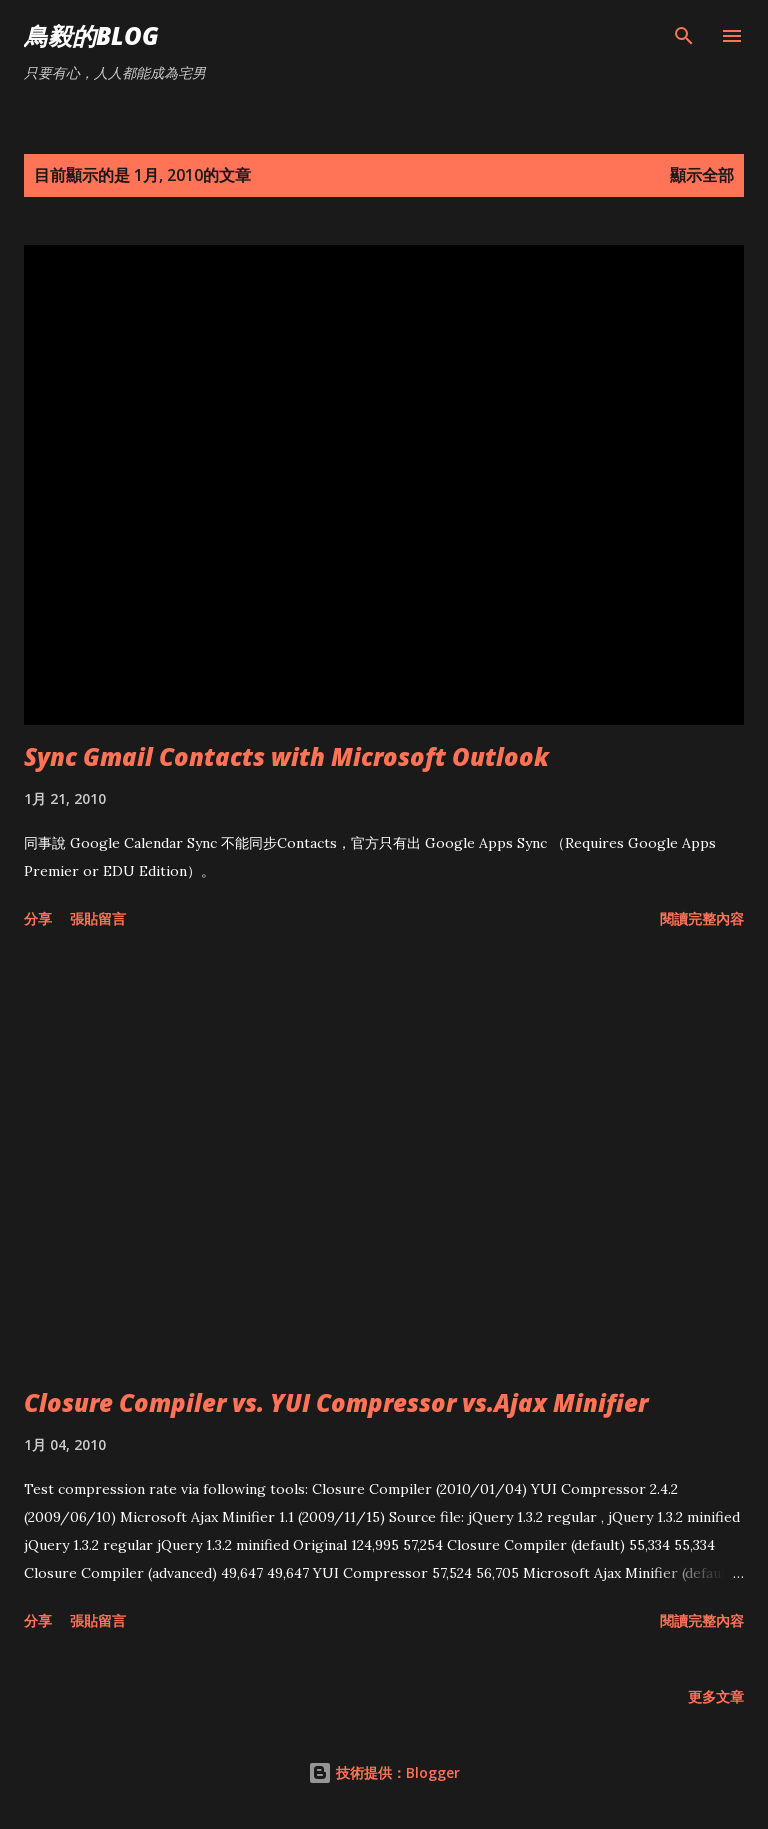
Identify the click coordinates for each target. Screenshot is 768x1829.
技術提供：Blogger (384, 1772)
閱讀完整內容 (702, 918)
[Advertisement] (384, 1162)
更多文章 (716, 1696)
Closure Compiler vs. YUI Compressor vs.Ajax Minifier (336, 1402)
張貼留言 (98, 918)
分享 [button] (38, 918)
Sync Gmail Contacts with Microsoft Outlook (286, 756)
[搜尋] (684, 36)
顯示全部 (702, 175)
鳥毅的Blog (91, 35)
